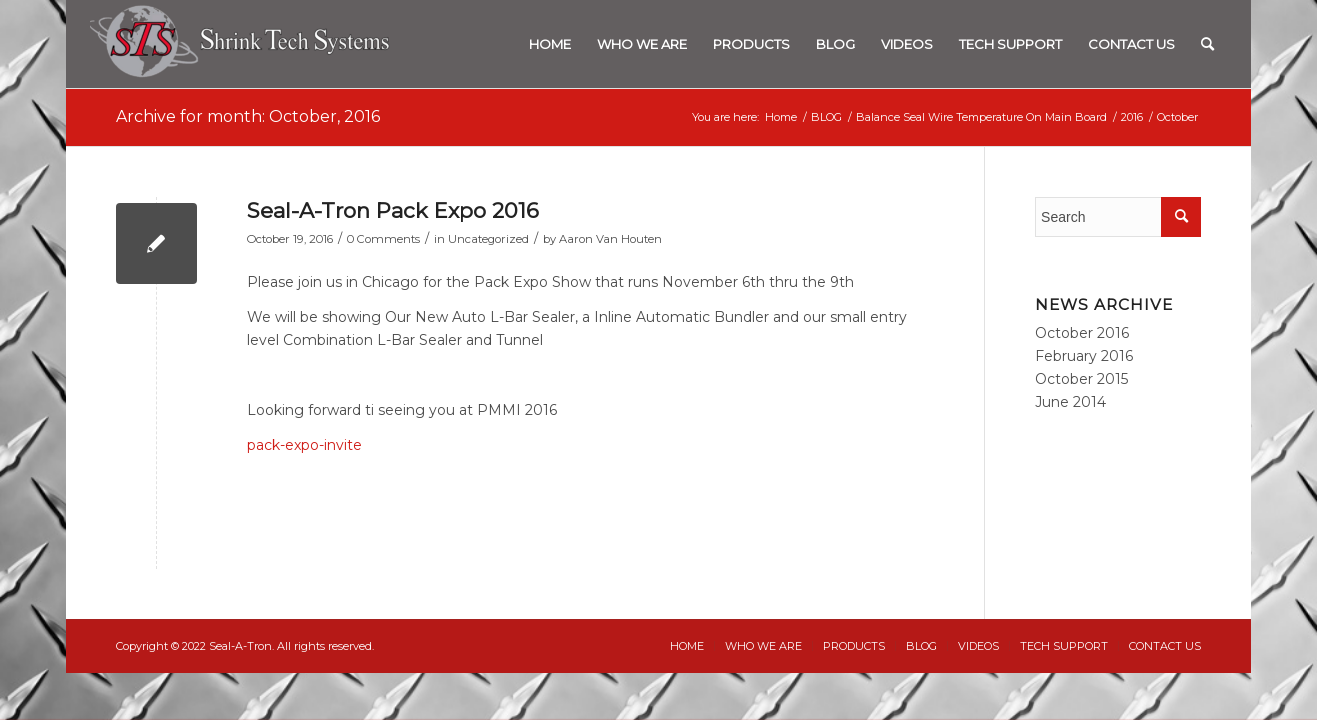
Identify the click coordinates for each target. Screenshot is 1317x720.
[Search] (1207, 44)
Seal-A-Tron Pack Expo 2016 (393, 210)
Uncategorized (488, 239)
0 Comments (383, 239)
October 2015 (1081, 379)
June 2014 (1070, 402)
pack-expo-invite (304, 445)
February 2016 (1084, 356)
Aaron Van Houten (610, 239)
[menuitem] (550, 44)
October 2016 (1082, 333)
